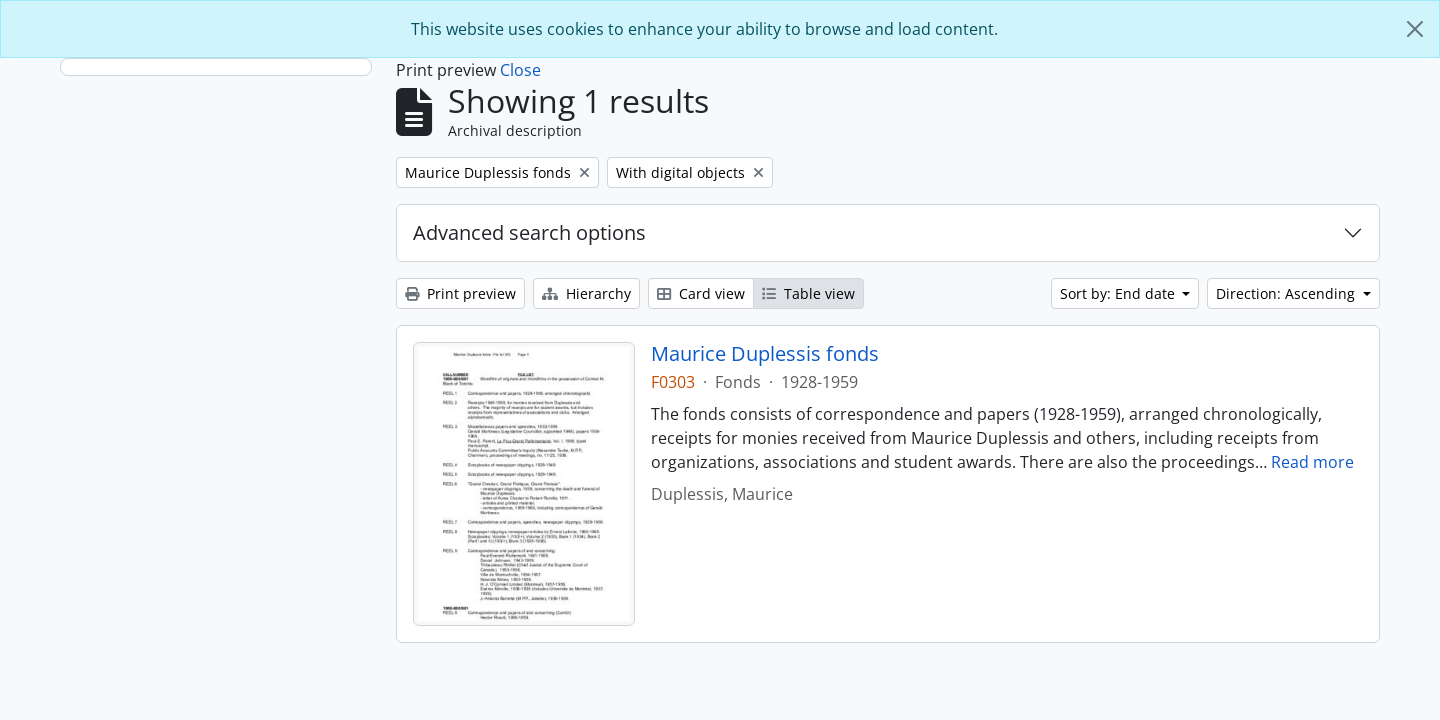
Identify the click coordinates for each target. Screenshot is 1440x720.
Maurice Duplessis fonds (765, 354)
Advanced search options (529, 232)
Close (520, 70)
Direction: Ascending (1287, 293)
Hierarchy (586, 293)
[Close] (1415, 29)
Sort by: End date (1119, 293)
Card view (701, 293)
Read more (1312, 462)
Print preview (460, 293)
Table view (808, 293)
